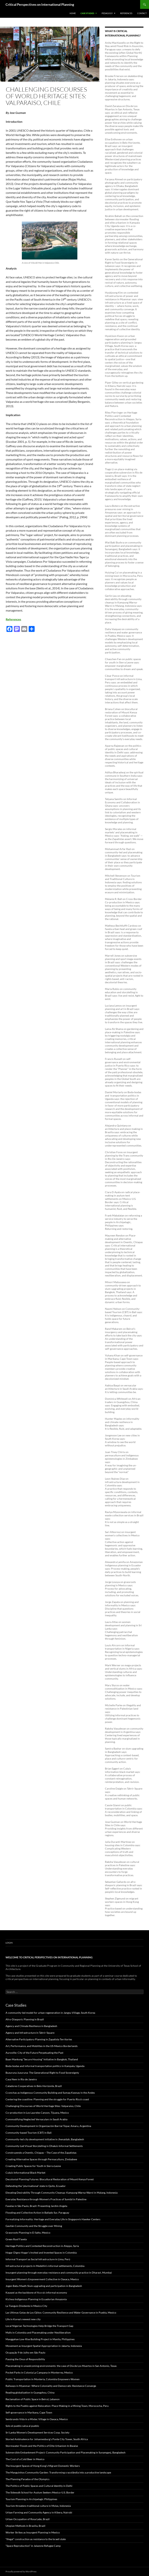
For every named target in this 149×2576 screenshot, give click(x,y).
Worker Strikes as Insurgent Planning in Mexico (33, 2532)
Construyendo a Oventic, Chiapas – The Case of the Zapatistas (41, 2152)
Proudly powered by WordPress (21, 2571)
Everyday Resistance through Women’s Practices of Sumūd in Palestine (46, 2199)
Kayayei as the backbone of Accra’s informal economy (36, 2292)
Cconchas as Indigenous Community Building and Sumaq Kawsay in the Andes (50, 2092)
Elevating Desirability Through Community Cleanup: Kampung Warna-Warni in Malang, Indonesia (62, 2192)
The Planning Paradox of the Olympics (27, 2479)
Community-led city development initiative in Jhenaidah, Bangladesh (45, 2139)
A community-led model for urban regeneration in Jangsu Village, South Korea (50, 2012)
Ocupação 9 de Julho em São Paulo (25, 2352)
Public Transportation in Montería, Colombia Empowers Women (43, 2379)
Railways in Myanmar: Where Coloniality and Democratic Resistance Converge (51, 2385)
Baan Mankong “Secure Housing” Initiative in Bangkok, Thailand (42, 2059)
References (126, 13)
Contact (142, 13)
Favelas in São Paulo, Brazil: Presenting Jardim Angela (36, 2205)
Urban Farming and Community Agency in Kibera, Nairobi (39, 2512)
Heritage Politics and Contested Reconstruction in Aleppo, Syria (42, 2245)
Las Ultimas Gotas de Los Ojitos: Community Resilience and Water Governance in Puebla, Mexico (61, 2312)
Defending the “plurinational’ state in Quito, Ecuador (36, 2185)
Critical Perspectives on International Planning (40, 4)
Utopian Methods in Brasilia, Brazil (25, 2525)
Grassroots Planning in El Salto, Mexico (28, 2232)
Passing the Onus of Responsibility (25, 2359)
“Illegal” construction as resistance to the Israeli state (36, 2539)
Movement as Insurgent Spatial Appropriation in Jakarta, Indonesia (44, 2345)
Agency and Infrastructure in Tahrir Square (30, 2032)
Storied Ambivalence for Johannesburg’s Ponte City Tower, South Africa (47, 2439)
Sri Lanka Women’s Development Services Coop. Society (37, 2432)
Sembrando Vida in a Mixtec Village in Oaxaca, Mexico (37, 2419)
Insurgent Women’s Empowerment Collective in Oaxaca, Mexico (42, 2279)
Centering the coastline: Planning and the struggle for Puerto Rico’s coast (47, 2099)
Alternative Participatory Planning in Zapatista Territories (39, 2039)
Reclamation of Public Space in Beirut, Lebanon (33, 2399)
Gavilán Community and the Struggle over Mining (34, 2225)
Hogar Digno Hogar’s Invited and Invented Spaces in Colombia (41, 2252)
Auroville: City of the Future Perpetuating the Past (34, 2052)
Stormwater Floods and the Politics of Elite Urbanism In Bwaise (42, 2445)
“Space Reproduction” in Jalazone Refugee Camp (33, 2545)
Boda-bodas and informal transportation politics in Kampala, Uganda (45, 2066)
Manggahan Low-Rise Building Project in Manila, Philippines (40, 2339)
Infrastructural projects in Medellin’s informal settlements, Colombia (45, 2265)
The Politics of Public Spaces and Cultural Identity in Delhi (39, 2485)
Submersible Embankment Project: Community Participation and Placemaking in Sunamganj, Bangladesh (65, 2452)
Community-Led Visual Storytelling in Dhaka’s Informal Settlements (44, 2145)
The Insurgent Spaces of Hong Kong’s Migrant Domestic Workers (43, 2465)
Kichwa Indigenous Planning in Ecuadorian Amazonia (36, 2299)
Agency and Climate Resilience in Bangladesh (31, 2026)
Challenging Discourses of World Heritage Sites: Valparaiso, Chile (43, 2106)
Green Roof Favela (16, 2239)
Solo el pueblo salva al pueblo (22, 2425)
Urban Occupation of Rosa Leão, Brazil (28, 2519)
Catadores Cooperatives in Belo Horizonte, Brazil (34, 2086)
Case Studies (87, 13)
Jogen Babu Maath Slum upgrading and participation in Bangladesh (44, 2285)
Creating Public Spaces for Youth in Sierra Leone (33, 2165)
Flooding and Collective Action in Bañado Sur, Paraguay (37, 2212)
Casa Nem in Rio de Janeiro (21, 2079)
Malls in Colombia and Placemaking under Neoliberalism (38, 2332)
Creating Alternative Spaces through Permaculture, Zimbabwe (41, 2159)
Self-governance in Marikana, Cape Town (29, 2412)
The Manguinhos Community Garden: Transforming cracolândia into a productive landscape (58, 2472)
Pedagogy (107, 13)
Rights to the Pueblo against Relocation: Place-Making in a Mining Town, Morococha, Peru (57, 2405)
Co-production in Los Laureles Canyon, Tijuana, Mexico (37, 2112)
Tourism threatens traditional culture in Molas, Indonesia (38, 2505)
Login (9, 1942)
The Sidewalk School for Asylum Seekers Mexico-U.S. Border (40, 2492)
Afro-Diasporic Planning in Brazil (25, 2019)
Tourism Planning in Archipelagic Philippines (31, 2499)
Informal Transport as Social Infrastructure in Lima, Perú (38, 2259)
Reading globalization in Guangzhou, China (30, 2392)
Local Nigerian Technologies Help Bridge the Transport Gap (39, 2325)
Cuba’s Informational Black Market (25, 2172)
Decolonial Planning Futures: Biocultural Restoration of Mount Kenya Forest (50, 2179)
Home (73, 13)
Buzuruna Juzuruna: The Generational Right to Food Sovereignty (42, 2072)
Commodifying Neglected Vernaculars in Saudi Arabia (36, 2119)
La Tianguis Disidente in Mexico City (26, 2305)
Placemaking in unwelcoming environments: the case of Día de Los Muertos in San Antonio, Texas (61, 2365)
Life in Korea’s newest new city (23, 2319)
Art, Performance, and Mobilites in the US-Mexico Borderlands (42, 2046)
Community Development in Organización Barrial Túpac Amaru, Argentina (48, 2126)
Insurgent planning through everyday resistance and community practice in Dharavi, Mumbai (59, 2272)
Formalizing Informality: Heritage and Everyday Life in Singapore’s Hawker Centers (53, 2219)
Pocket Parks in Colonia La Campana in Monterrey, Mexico (39, 2372)
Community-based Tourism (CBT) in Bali (29, 2132)
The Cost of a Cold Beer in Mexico (25, 2459)
